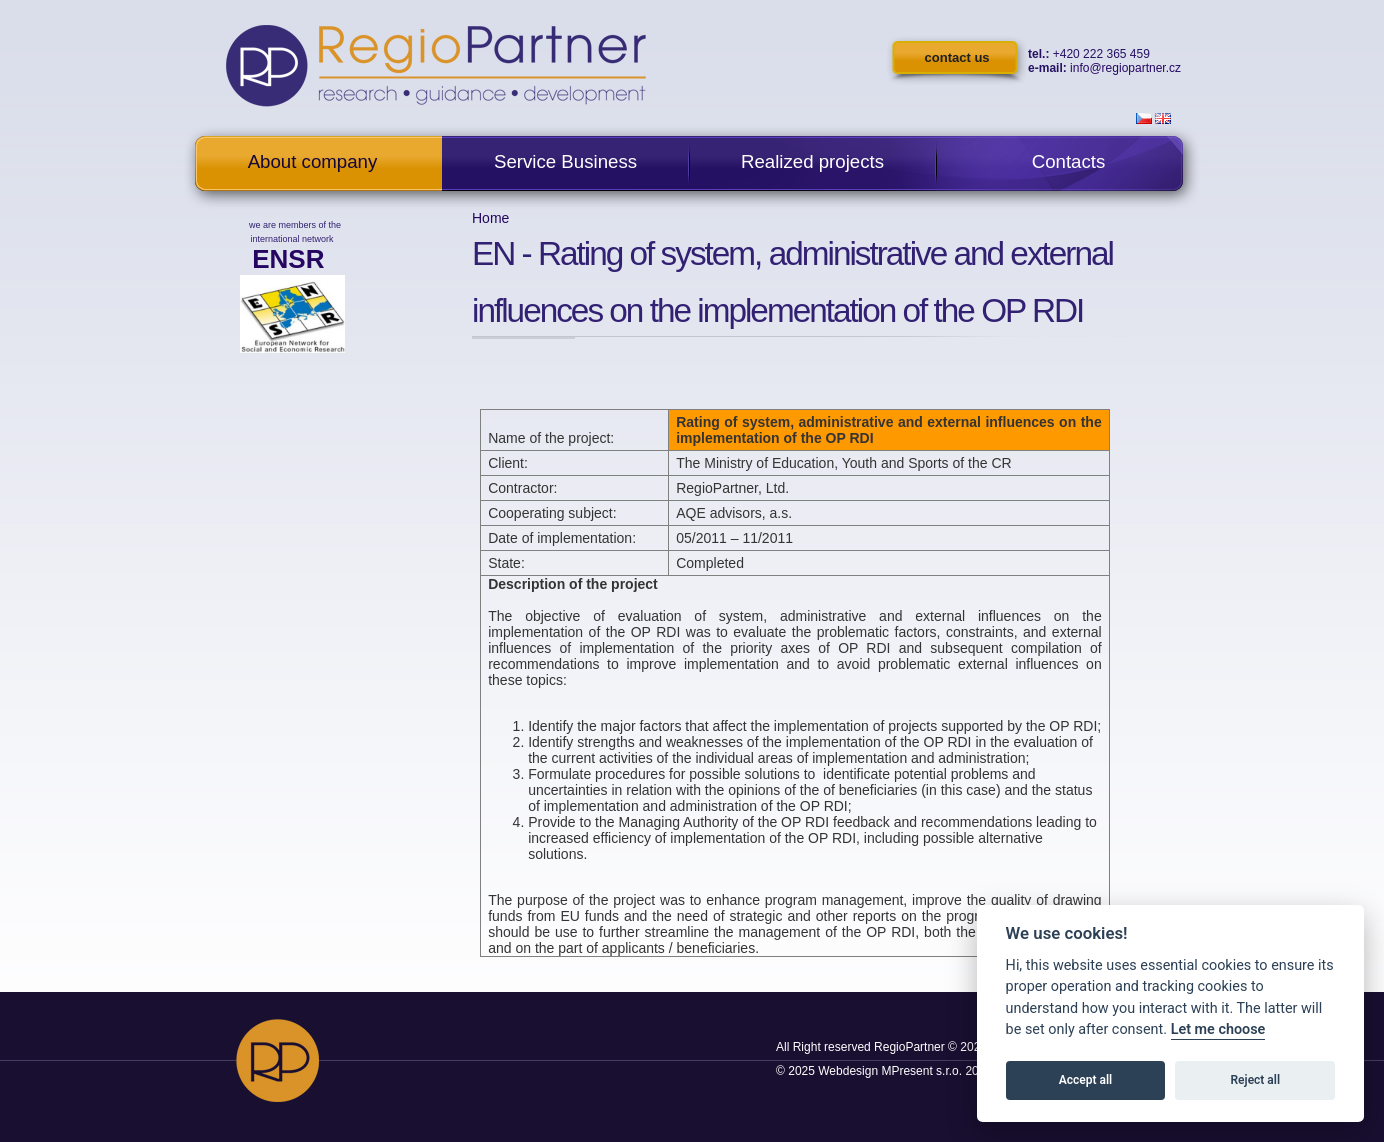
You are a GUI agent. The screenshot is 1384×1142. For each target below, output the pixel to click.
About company (313, 161)
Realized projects (812, 161)
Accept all (1085, 1080)
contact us (957, 57)
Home (490, 218)
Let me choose (1218, 1029)
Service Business (565, 161)
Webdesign (848, 1071)
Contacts (1069, 161)
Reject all (1256, 1080)
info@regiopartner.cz (1125, 68)
